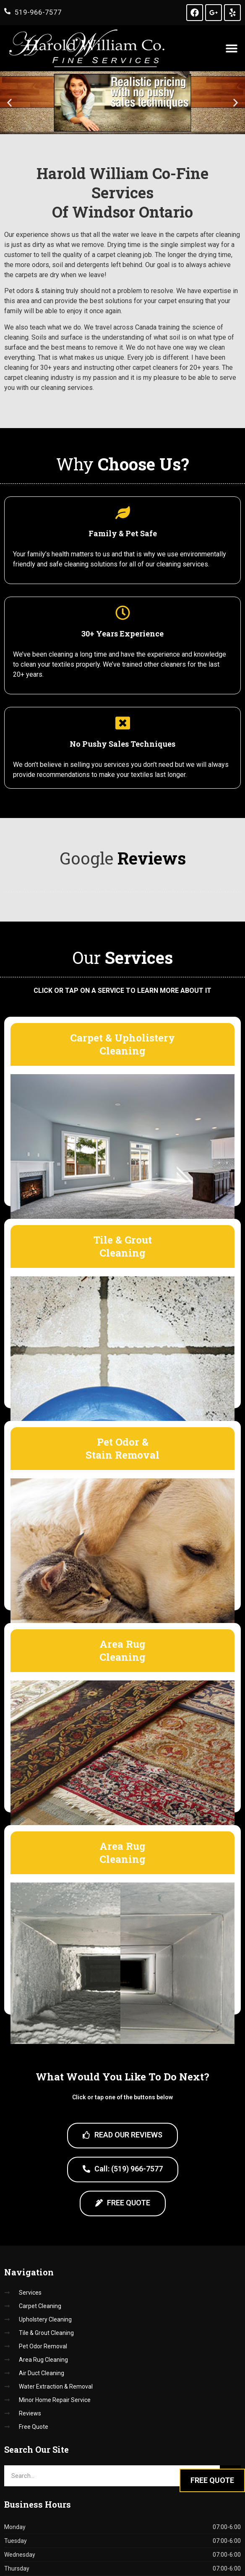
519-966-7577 (38, 12)
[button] (231, 48)
